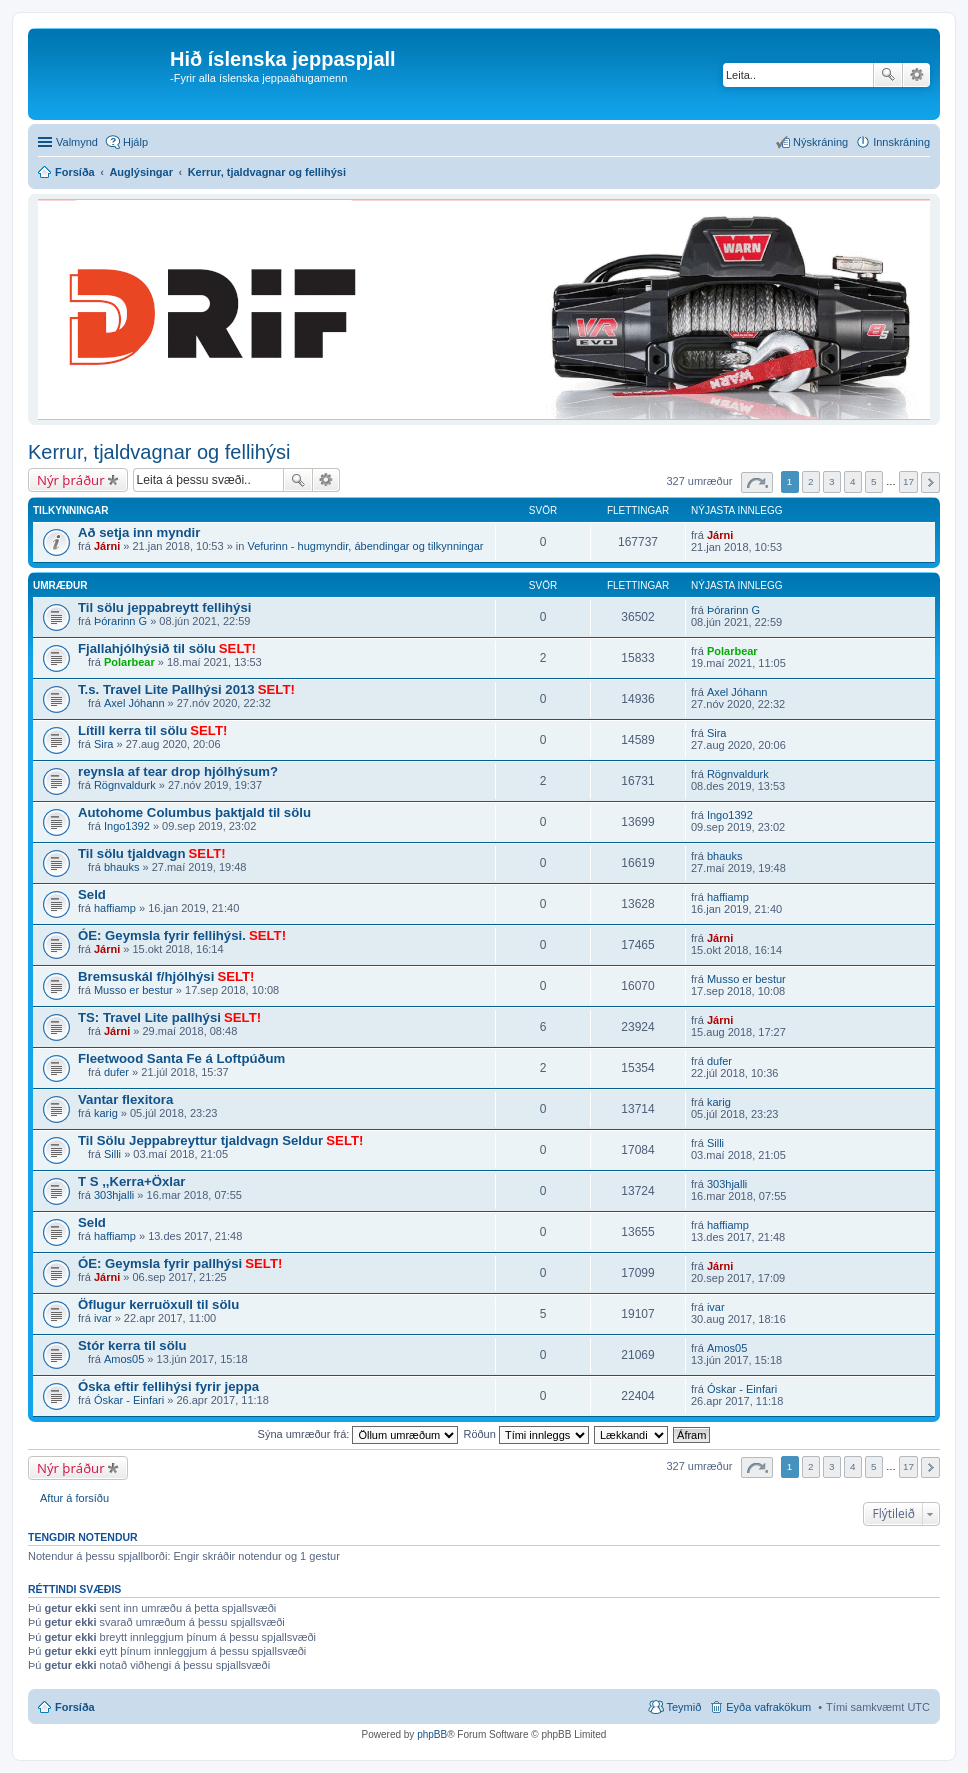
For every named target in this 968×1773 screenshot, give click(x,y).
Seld (92, 894)
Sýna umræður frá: (358, 1434)
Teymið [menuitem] (683, 1707)
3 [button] (832, 481)
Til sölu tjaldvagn (131, 853)
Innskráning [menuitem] (901, 142)
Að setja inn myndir (139, 532)
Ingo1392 (127, 826)
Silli (112, 1154)
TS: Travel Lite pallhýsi (149, 1017)
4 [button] (853, 481)
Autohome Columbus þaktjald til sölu (194, 812)
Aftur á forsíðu (74, 1498)
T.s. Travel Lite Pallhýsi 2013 (166, 689)
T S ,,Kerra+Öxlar (131, 1181)
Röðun (525, 1434)
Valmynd (77, 142)
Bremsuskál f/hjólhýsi (146, 976)
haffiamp (115, 908)
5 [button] (874, 481)
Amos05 (124, 1359)
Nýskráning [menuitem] (820, 142)
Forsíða (75, 1707)
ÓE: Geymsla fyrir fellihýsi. (162, 935)
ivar (103, 1318)
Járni (107, 546)
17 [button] (908, 481)
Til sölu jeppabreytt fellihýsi (164, 607)
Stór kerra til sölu (132, 1345)
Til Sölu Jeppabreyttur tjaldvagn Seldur (200, 1140)
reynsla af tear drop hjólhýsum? (178, 771)
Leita (888, 75)
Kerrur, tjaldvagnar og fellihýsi (159, 452)
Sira (104, 744)
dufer (116, 1072)
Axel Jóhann (134, 703)
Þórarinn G (120, 621)
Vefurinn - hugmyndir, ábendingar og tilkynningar (365, 546)
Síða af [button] (757, 482)
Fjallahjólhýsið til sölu (147, 648)
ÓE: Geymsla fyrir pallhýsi (160, 1263)
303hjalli (114, 1195)
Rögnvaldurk (125, 785)
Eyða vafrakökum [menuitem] (768, 1707)
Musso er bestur (133, 990)
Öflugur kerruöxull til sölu (158, 1304)
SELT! (237, 648)
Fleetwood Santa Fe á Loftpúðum (181, 1058)
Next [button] (930, 482)
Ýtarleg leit (916, 75)
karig (106, 1113)
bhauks (121, 867)
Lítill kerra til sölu (132, 730)
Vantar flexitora (125, 1099)
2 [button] (811, 481)
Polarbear (129, 662)
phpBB (432, 1734)
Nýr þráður (71, 480)
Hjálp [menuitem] (135, 142)
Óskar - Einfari (129, 1400)
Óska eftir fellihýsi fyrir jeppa (168, 1386)
